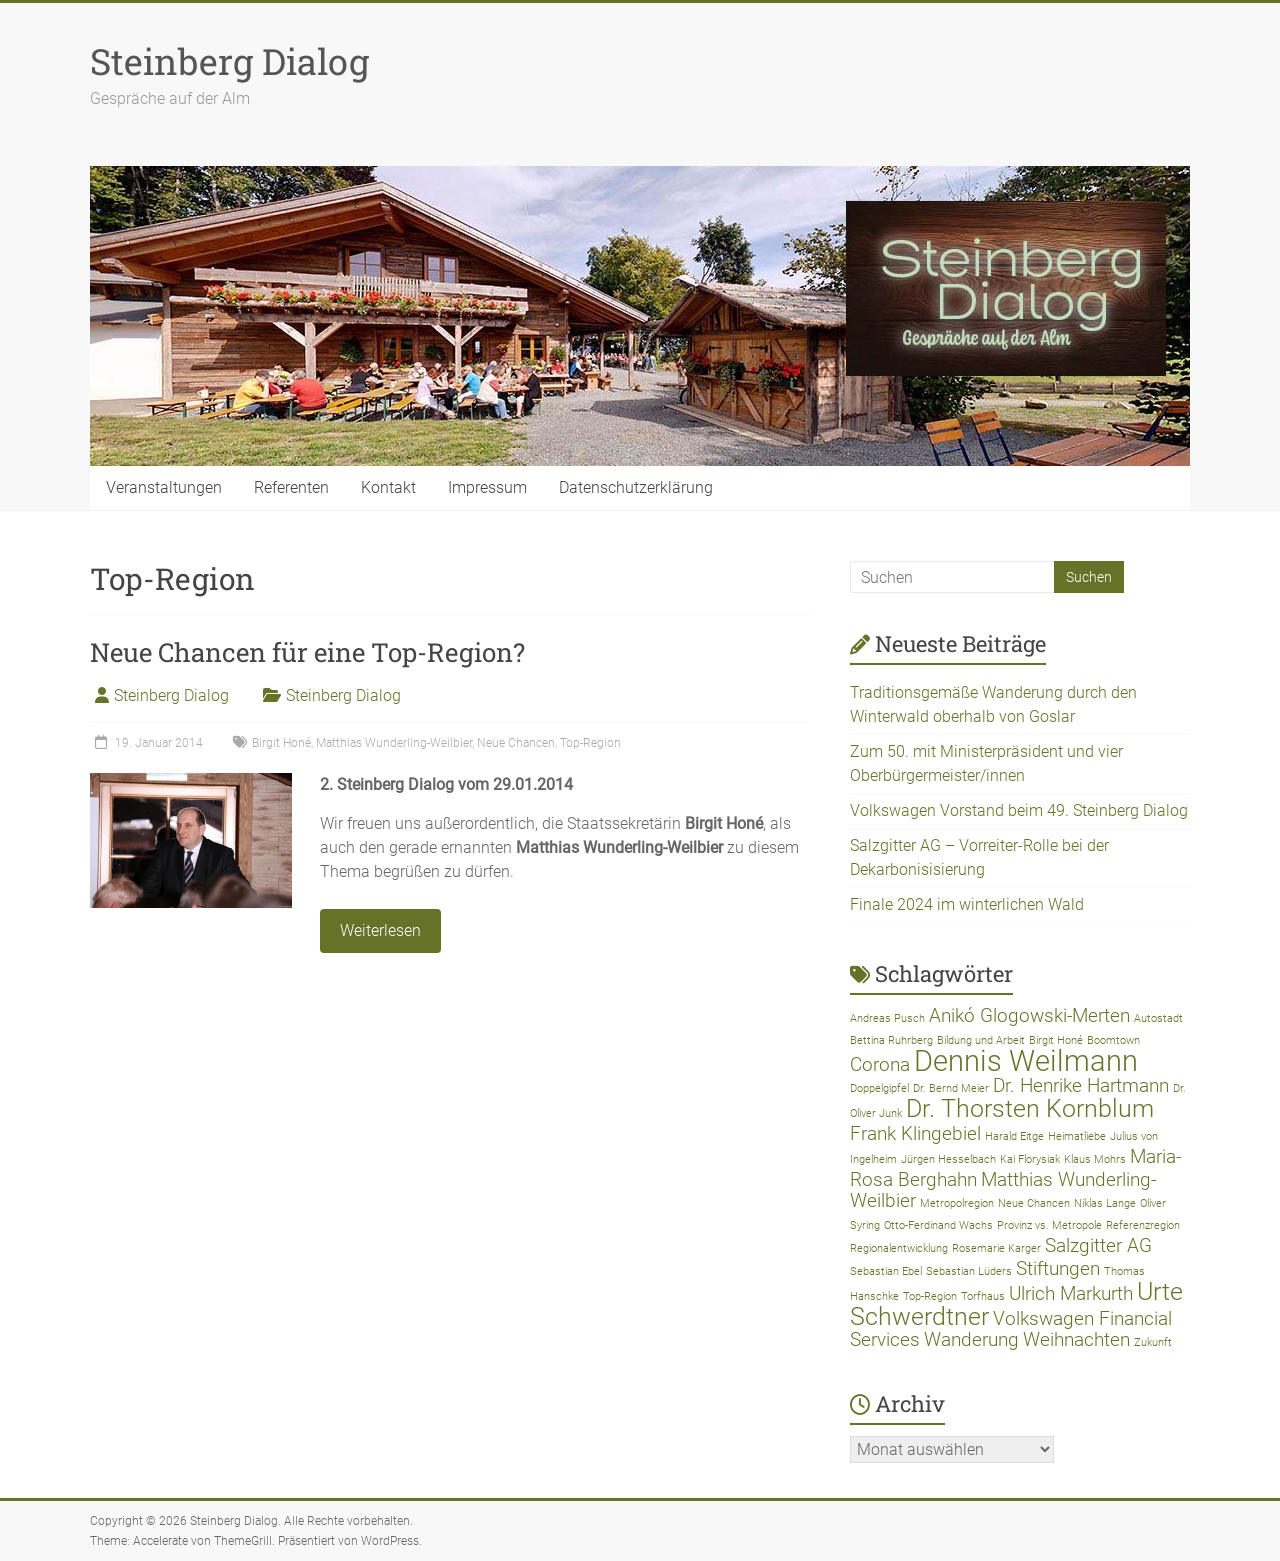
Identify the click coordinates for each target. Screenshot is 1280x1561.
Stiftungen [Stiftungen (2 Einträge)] (1058, 1268)
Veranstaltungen (164, 487)
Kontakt (388, 487)
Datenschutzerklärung (636, 487)
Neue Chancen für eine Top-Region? (307, 652)
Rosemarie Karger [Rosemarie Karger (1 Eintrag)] (996, 1248)
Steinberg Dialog (229, 61)
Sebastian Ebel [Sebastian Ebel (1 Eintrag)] (886, 1271)
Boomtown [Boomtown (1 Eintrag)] (1113, 1040)
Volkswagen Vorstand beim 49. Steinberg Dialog (1019, 810)
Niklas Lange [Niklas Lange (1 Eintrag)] (1105, 1203)
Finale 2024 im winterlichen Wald (967, 904)
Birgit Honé (281, 743)
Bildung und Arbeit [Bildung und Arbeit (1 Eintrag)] (981, 1040)
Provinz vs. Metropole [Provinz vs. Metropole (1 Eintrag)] (1049, 1225)
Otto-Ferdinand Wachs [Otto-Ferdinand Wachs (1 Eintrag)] (938, 1225)
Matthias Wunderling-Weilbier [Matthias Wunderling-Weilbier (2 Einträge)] (1003, 1190)
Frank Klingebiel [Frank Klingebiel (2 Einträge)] (915, 1133)
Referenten (291, 487)
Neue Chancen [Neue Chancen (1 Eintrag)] (1034, 1203)
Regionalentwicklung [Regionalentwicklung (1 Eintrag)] (899, 1248)
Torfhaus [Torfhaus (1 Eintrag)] (983, 1296)
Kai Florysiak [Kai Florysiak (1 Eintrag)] (1030, 1159)
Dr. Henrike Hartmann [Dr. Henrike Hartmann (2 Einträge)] (1081, 1085)
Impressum (487, 487)
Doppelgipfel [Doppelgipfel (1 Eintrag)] (879, 1088)
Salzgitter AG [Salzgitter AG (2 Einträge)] (1098, 1245)
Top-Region (590, 743)
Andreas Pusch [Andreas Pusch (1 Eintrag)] (887, 1018)
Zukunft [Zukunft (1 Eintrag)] (1153, 1342)
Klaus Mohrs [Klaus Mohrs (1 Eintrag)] (1095, 1159)
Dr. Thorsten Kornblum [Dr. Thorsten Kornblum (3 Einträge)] (1030, 1108)
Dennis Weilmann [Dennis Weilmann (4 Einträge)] (1026, 1061)
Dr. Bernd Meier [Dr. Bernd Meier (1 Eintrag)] (951, 1088)
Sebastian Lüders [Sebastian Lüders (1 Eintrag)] (969, 1271)
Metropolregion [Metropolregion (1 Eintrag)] (957, 1203)
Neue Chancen (516, 743)
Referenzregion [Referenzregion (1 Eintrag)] (1143, 1225)
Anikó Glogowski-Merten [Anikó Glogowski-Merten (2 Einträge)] (1029, 1015)
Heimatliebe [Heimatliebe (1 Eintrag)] (1077, 1136)
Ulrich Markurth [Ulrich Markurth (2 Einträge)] (1071, 1293)
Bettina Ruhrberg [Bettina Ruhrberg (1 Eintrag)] (891, 1040)
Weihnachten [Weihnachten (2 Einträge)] (1076, 1339)
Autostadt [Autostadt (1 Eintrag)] (1158, 1018)
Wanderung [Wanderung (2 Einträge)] (971, 1339)
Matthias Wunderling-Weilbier (394, 743)
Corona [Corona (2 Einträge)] (880, 1064)
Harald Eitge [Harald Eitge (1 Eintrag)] (1014, 1136)
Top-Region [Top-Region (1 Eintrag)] (930, 1296)
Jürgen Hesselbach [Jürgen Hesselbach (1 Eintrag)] (948, 1159)
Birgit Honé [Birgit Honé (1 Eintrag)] (1056, 1040)
